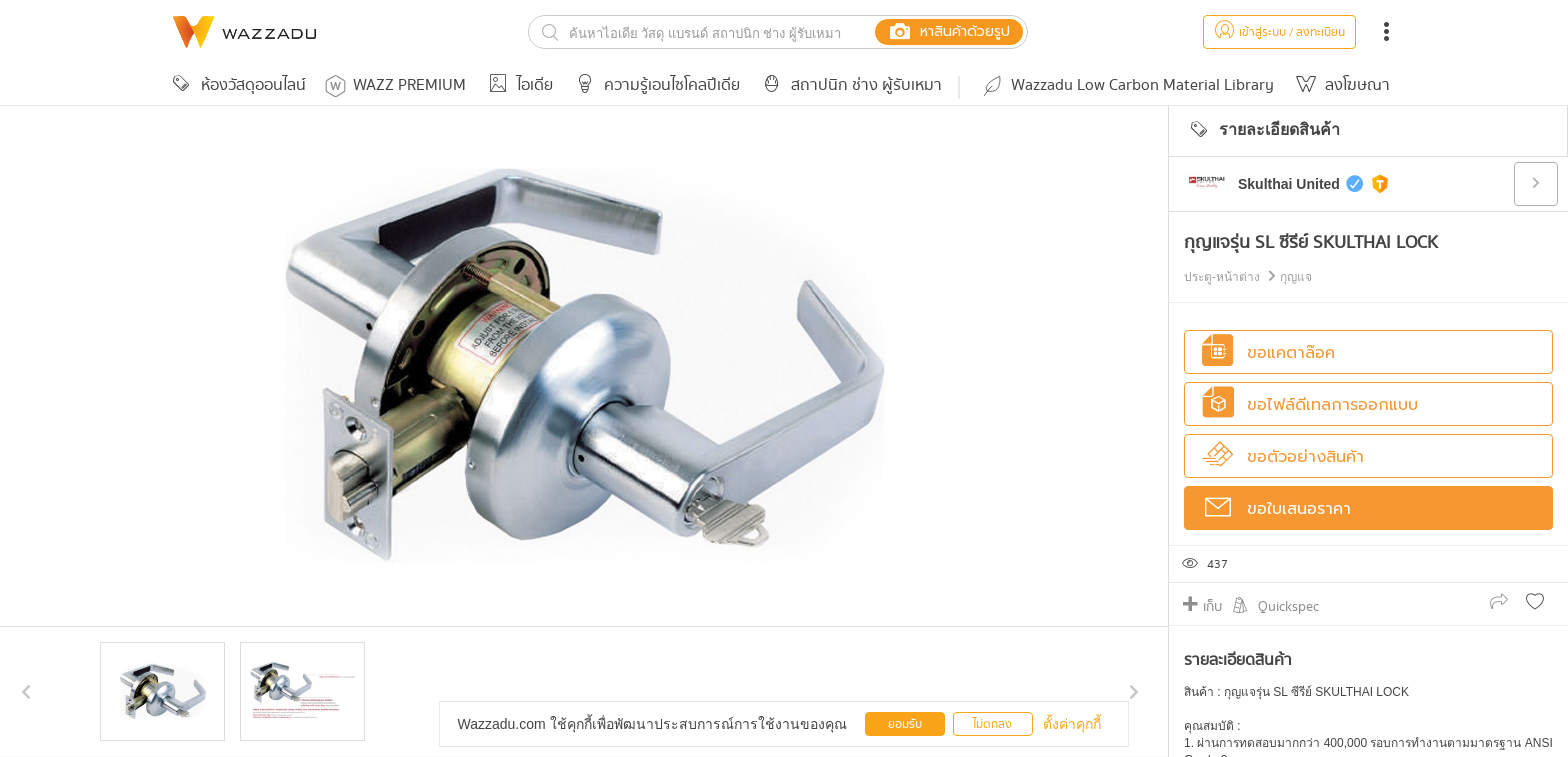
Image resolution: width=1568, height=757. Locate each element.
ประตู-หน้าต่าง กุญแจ (1248, 277)
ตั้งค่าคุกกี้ (1072, 724)
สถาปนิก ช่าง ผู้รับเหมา (849, 85)
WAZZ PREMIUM (395, 85)
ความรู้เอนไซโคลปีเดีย (654, 85)
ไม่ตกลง (992, 724)
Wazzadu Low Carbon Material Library (1127, 85)
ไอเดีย (517, 85)
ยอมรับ (905, 724)
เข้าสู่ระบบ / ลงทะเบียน (1279, 32)
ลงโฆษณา (1340, 85)
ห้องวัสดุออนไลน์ (236, 85)
